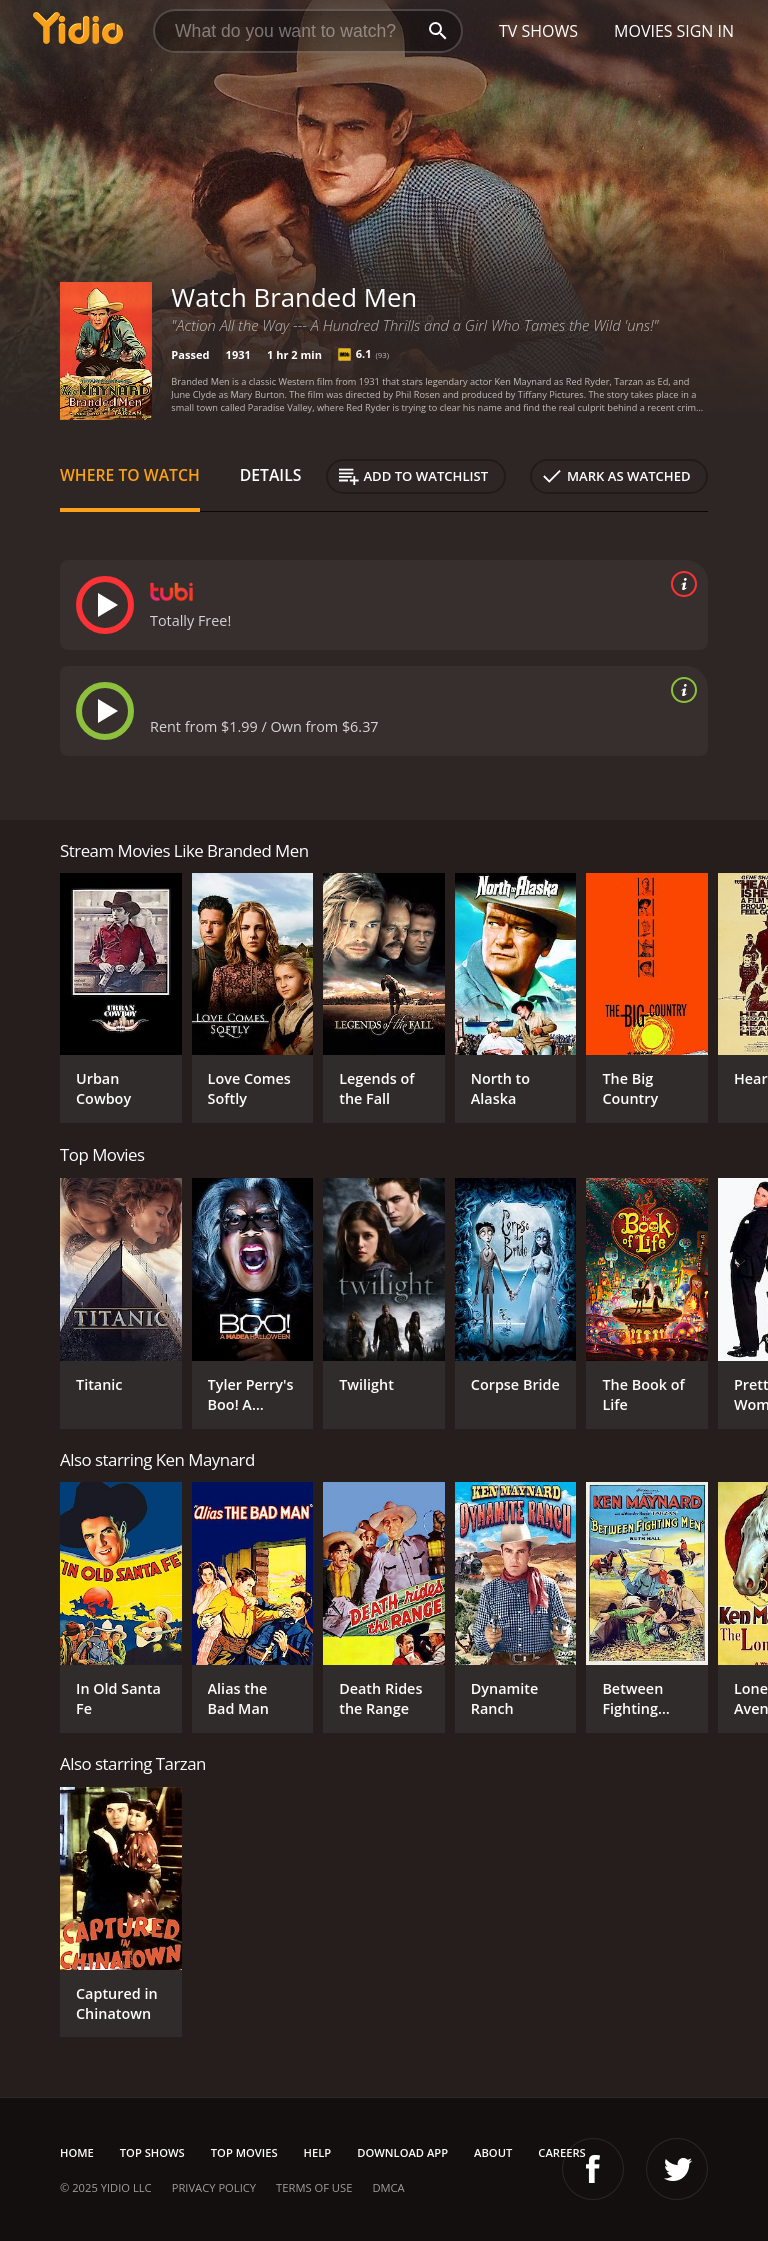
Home (77, 2152)
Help (318, 2152)
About (493, 2152)
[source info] (680, 584)
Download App (402, 2152)
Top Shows (152, 2152)
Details (271, 475)
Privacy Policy (214, 2187)
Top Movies (244, 2152)
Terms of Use (314, 2187)
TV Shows (538, 31)
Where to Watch (130, 475)
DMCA (388, 2187)
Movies (643, 31)
